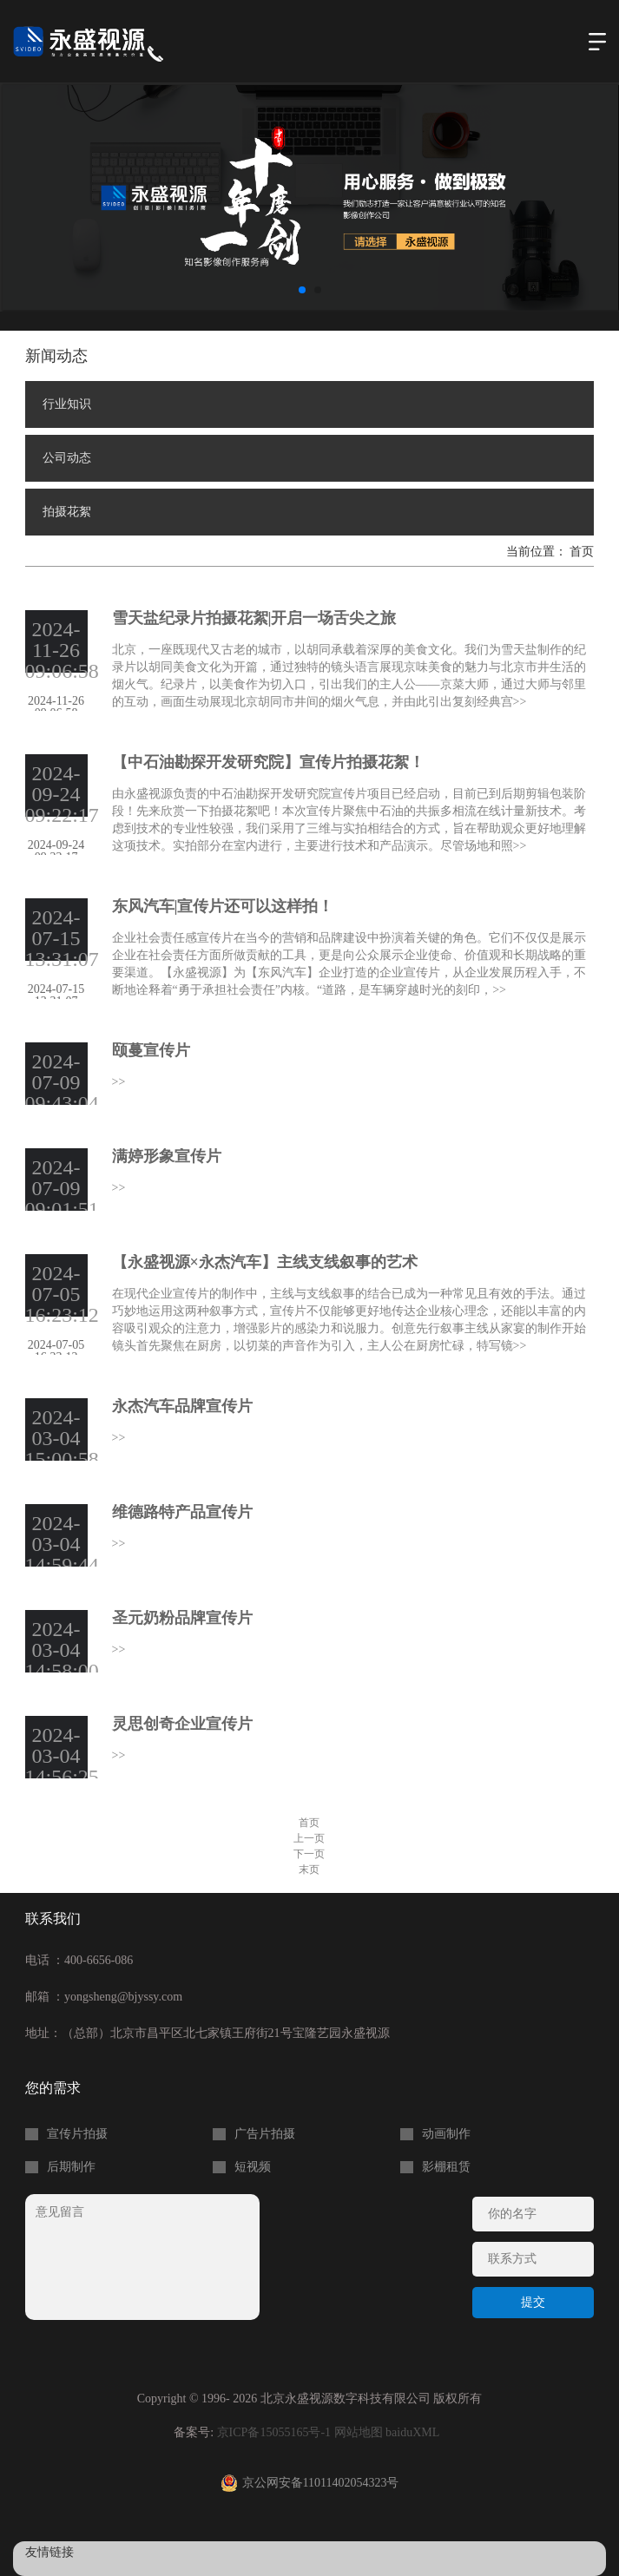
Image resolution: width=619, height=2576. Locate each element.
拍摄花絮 (67, 511)
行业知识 (67, 404)
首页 (582, 551)
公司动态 (67, 457)
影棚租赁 (446, 2167)
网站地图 (358, 2432)
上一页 (309, 1838)
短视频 (252, 2167)
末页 (309, 1869)
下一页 (309, 1854)
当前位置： (538, 551)
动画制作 (446, 2134)
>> (520, 701)
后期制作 (71, 2167)
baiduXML (412, 2432)
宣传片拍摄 (77, 2134)
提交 (533, 2302)
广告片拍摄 (264, 2134)
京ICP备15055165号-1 (274, 2432)
